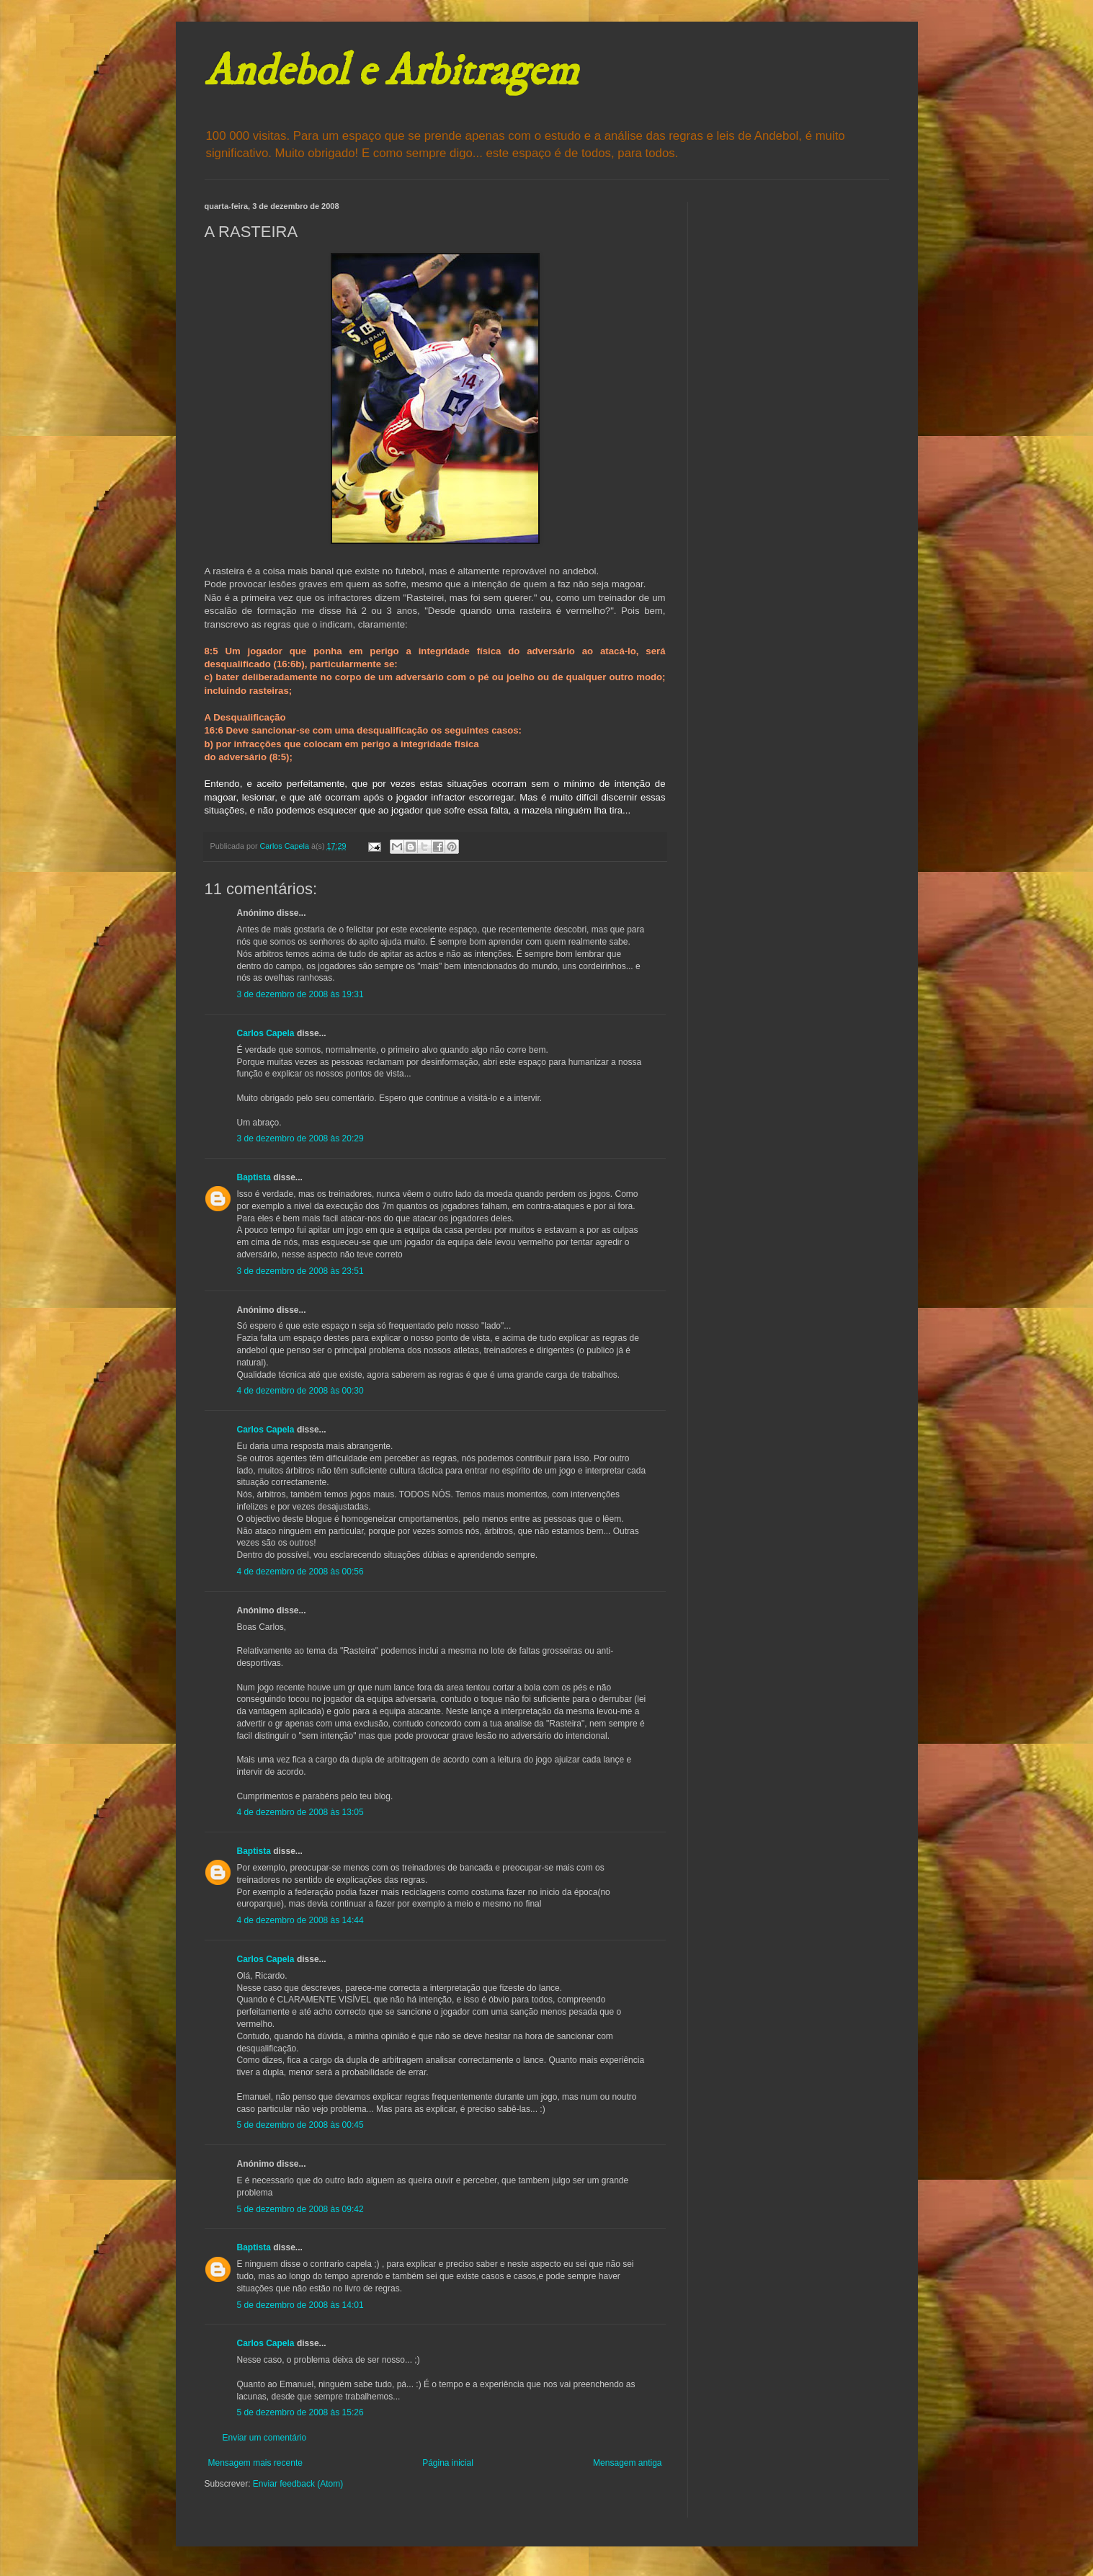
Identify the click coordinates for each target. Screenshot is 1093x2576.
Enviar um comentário (265, 2438)
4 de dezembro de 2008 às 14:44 (300, 1920)
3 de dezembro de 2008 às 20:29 (300, 1138)
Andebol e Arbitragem (391, 72)
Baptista (254, 1177)
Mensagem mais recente (255, 2463)
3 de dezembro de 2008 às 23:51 (300, 1271)
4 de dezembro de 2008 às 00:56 (300, 1571)
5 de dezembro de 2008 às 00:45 (300, 2125)
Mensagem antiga (627, 2463)
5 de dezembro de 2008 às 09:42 (300, 2209)
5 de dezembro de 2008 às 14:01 (300, 2305)
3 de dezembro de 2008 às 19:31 (300, 994)
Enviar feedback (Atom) (298, 2484)
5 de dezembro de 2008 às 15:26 (300, 2412)
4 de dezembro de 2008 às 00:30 (300, 1391)
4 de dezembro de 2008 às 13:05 (300, 1812)
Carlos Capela (266, 1033)
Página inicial (447, 2463)
